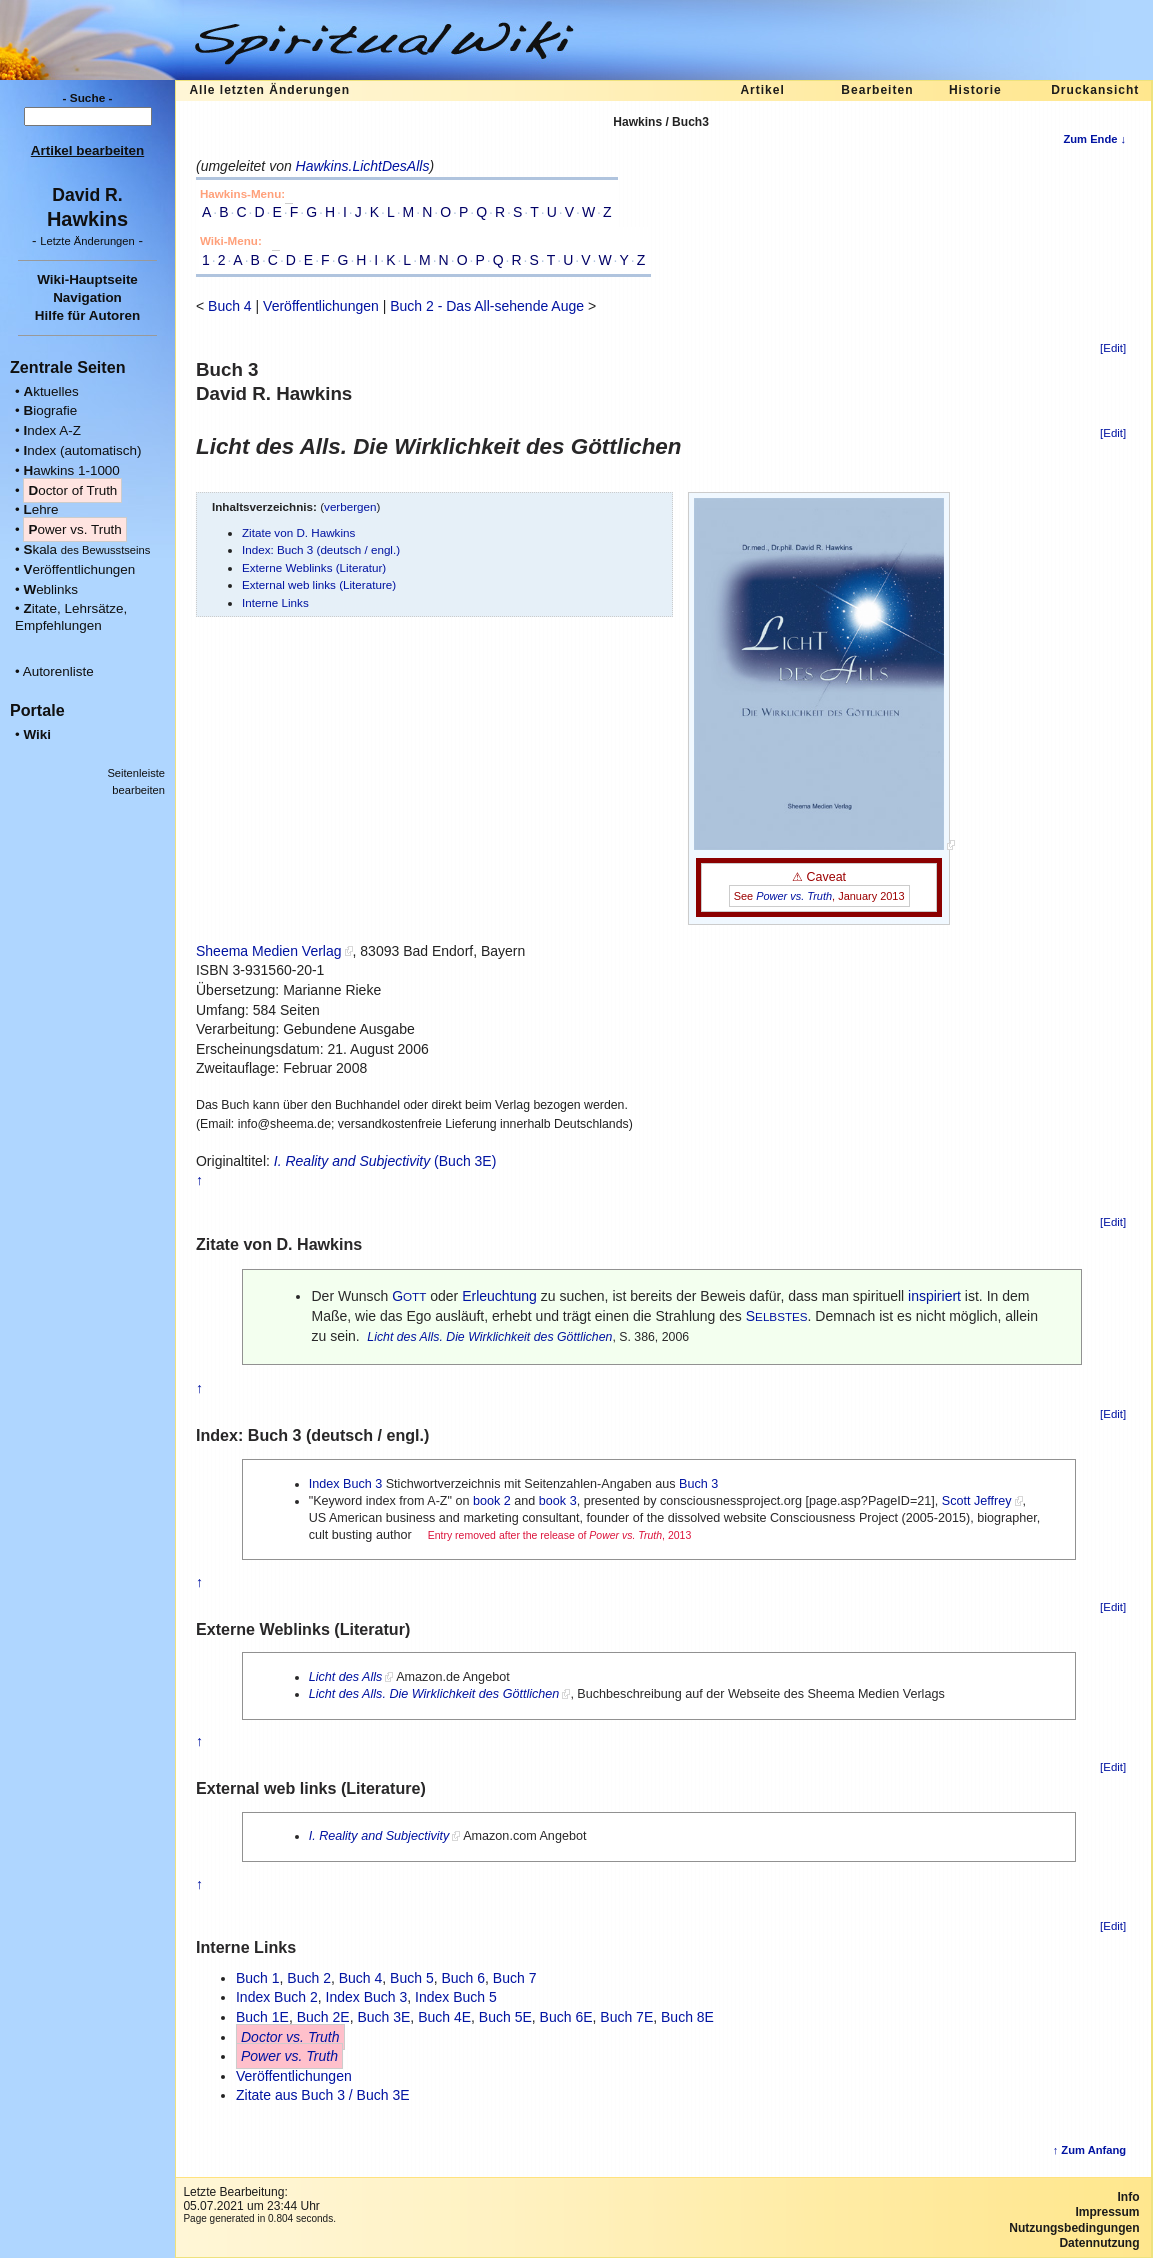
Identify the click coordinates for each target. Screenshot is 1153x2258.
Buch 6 (463, 1978)
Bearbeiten (877, 90)
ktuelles (50, 391)
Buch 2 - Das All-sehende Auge (487, 306)
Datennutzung (1099, 2243)
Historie (975, 90)
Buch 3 (698, 1484)
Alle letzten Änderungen (269, 90)
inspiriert (934, 1296)
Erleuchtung (499, 1296)
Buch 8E (687, 2017)
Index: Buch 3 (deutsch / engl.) (321, 549)
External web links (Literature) (319, 584)
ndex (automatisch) (82, 450)
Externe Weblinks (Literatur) (314, 567)
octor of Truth (72, 490)
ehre (40, 509)
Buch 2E (323, 2017)
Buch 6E (566, 2017)
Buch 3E (383, 2017)
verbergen (350, 506)
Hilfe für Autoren (88, 315)
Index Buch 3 (346, 1484)
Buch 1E (262, 2017)
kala (86, 549)
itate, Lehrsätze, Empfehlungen (71, 617)
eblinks (50, 589)
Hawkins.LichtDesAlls (363, 166)
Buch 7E (626, 2017)
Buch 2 (309, 1978)
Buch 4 (230, 306)
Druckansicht (1095, 90)
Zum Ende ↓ (1094, 139)
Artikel (762, 90)
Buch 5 (412, 1978)
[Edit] (1113, 348)
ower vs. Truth (74, 529)
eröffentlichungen (79, 569)
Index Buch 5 (456, 1997)
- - (87, 240)
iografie (50, 410)
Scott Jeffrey (977, 1501)
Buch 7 (515, 1978)
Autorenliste (58, 671)
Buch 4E (444, 2017)
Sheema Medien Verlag (269, 951)
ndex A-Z (52, 430)
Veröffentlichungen (321, 306)
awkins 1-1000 (71, 470)
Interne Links (275, 602)
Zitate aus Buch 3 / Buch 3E (323, 2095)
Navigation (87, 297)
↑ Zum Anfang (1090, 2150)
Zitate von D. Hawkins (298, 532)
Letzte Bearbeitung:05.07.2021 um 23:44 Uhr (251, 2199)
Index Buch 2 (277, 1997)
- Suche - (88, 98)
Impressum (1107, 2212)
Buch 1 (258, 1978)
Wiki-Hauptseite (87, 279)
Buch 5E (505, 2017)
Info (1129, 2197)
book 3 (558, 1501)
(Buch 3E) (385, 1161)
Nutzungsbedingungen (1074, 2228)
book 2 (492, 1501)
